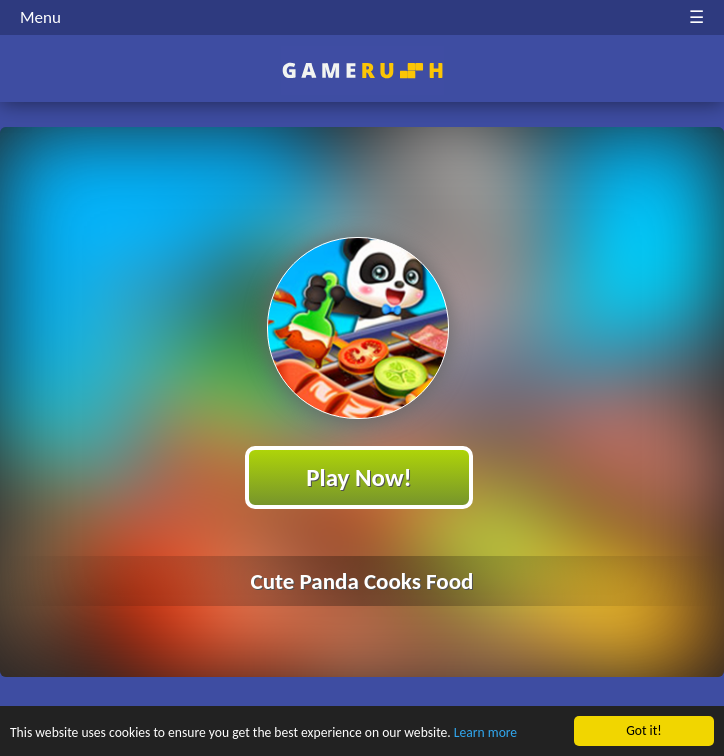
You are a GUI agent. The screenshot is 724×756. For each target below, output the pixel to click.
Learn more (485, 733)
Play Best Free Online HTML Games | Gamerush (362, 70)
